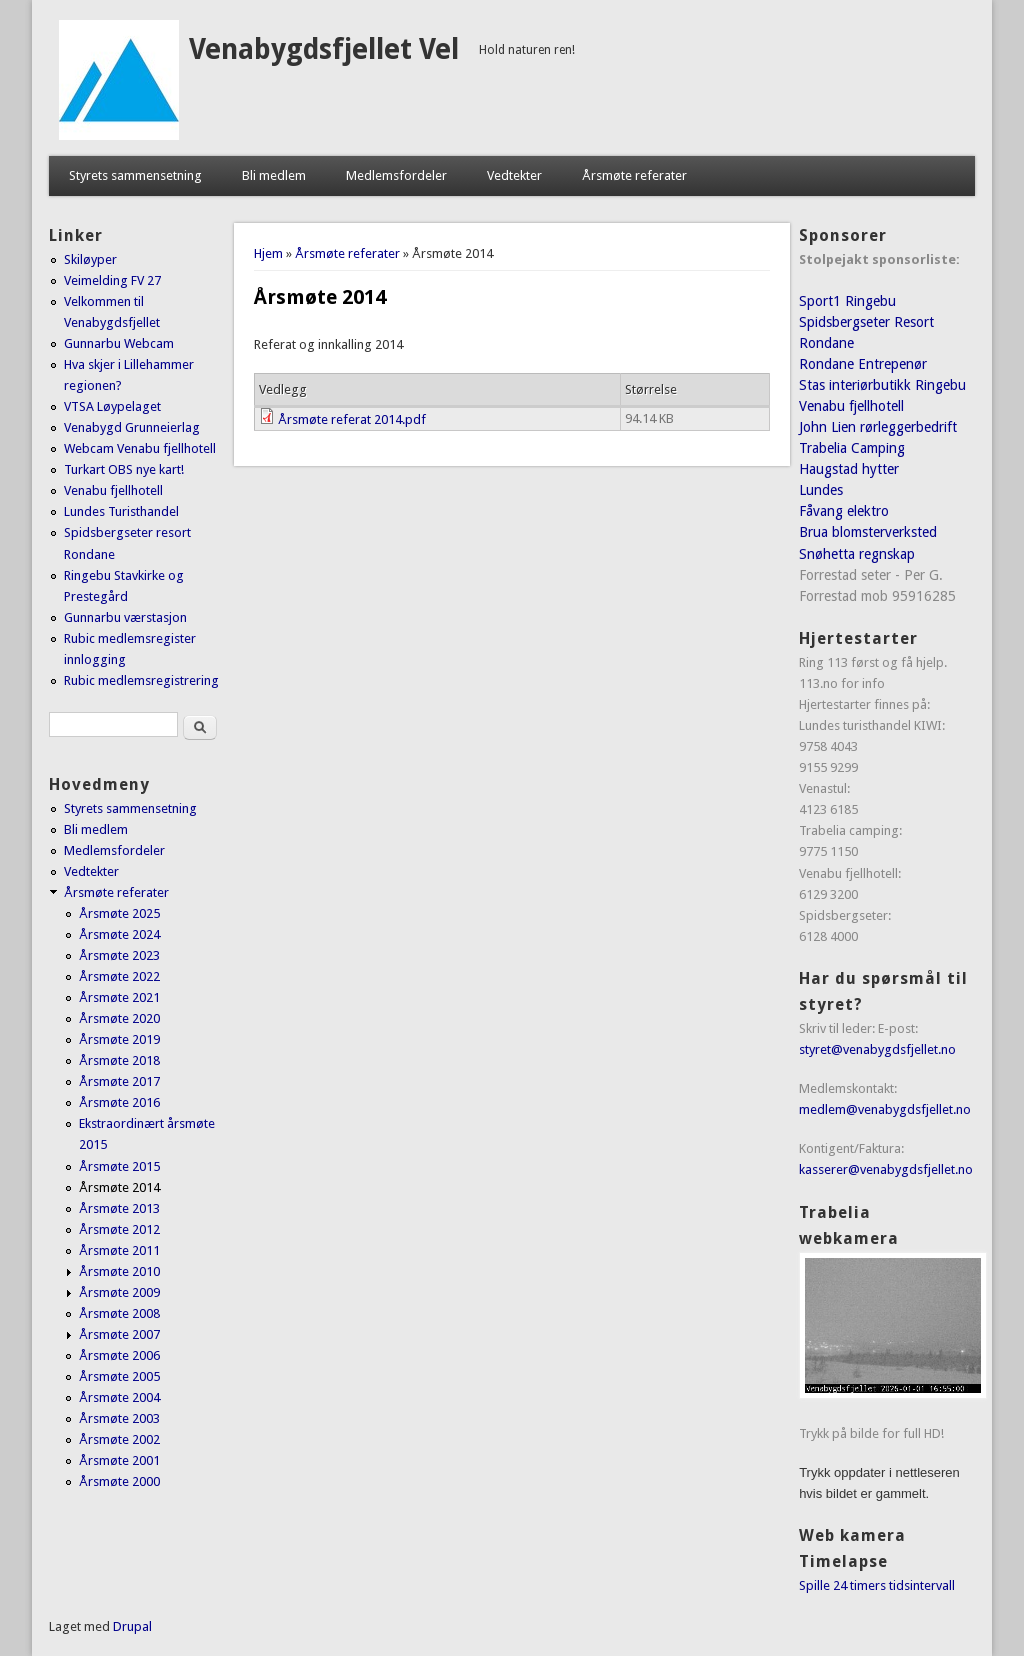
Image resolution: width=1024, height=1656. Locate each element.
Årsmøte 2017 (119, 1081)
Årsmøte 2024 (119, 934)
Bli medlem (274, 175)
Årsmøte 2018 (119, 1060)
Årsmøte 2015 (119, 1166)
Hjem (268, 253)
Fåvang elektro (844, 511)
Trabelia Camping (852, 448)
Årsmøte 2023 (119, 955)
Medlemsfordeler (396, 175)
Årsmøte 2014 (119, 1187)
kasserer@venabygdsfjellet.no (886, 1169)
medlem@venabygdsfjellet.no (885, 1109)
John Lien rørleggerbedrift (878, 427)
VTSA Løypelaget (112, 406)
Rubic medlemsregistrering (141, 680)
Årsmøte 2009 (119, 1292)
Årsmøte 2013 (119, 1208)
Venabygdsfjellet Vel (324, 49)
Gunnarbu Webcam (119, 343)
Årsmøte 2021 (119, 997)
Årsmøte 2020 (119, 1018)
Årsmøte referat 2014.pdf (352, 419)
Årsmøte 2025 (119, 913)
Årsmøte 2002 (119, 1439)
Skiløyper (90, 259)
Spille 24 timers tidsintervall (877, 1585)
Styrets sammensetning (135, 175)
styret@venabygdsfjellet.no (877, 1049)
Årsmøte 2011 (119, 1250)
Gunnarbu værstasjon (125, 617)
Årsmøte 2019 (119, 1039)
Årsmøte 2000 (119, 1481)
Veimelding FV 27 (112, 280)
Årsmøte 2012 (119, 1229)
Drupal (132, 1626)
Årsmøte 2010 (119, 1271)
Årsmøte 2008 (119, 1313)
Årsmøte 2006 (119, 1355)
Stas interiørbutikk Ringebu (882, 385)
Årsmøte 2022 (119, 976)
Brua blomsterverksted (868, 532)
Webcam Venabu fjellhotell (140, 448)
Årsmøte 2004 (119, 1397)
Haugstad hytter (849, 469)
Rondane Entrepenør (863, 364)
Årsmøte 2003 (119, 1418)
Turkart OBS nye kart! (124, 469)
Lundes (821, 490)
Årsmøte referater (634, 175)
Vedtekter (514, 175)
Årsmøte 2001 (119, 1460)
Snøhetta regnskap (857, 554)
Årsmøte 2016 (119, 1102)
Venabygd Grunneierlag (132, 427)
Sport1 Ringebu (847, 301)
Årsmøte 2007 (119, 1334)
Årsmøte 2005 (119, 1376)
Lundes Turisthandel (121, 511)
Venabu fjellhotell (113, 490)
